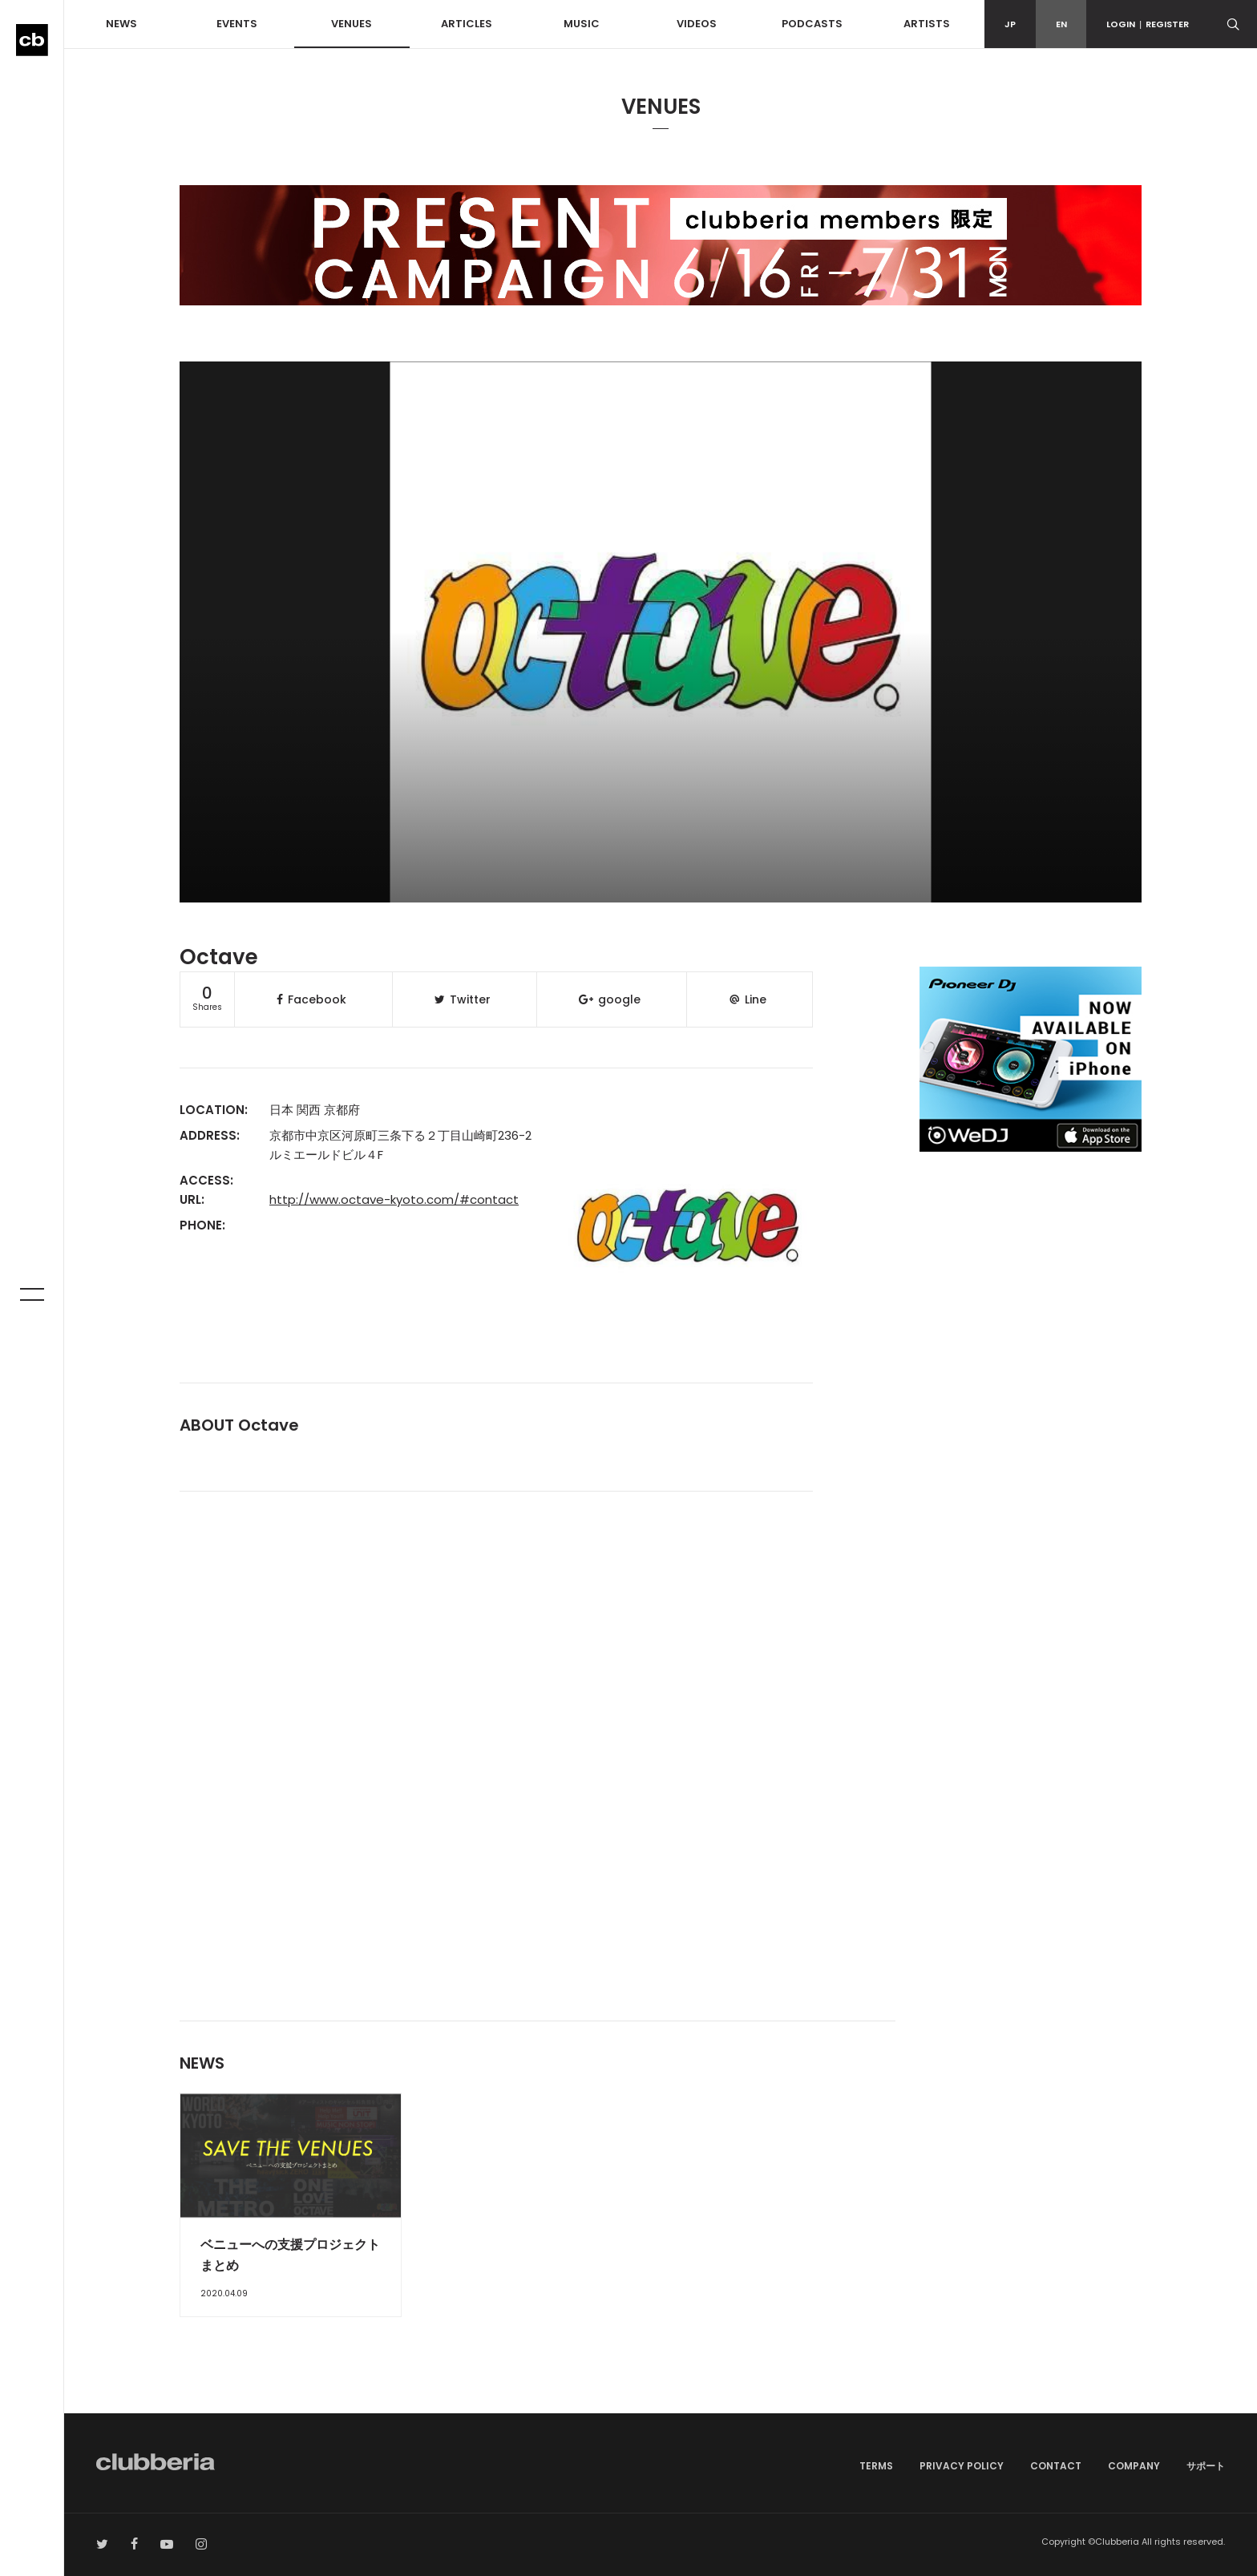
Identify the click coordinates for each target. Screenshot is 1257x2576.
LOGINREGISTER (1147, 24)
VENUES (351, 23)
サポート (1205, 2466)
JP (1010, 24)
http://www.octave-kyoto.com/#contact (394, 1199)
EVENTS (236, 23)
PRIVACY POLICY (962, 2466)
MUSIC (582, 23)
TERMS (876, 2466)
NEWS (121, 23)
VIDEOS (697, 23)
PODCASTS (812, 23)
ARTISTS (926, 23)
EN (1061, 24)
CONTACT (1055, 2466)
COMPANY (1134, 2466)
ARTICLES (466, 23)
